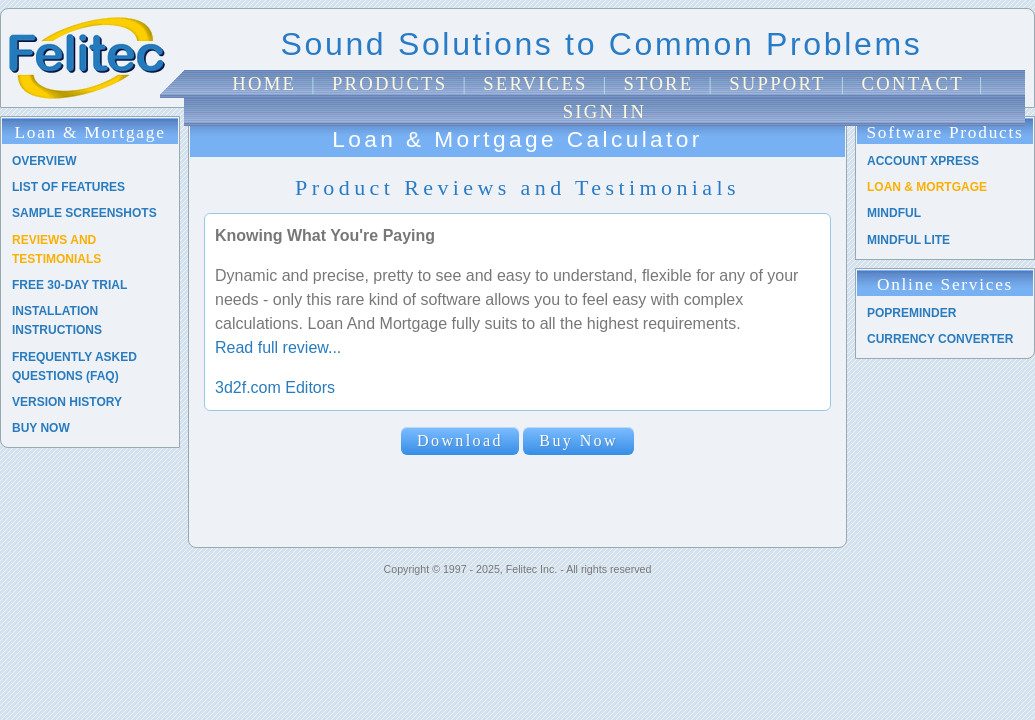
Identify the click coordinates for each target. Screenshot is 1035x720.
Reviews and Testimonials (56, 249)
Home (264, 83)
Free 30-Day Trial (69, 285)
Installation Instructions (57, 320)
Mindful (894, 213)
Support (777, 83)
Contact (913, 83)
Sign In (605, 111)
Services (535, 83)
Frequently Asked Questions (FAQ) (74, 366)
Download (460, 440)
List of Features (68, 187)
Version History (67, 402)
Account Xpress (923, 161)
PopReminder (911, 313)
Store (658, 83)
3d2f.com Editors (275, 387)
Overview (44, 161)
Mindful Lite (908, 240)
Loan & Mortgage (927, 187)
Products (389, 83)
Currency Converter (940, 339)
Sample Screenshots (84, 213)
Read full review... (278, 347)
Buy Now (578, 440)
